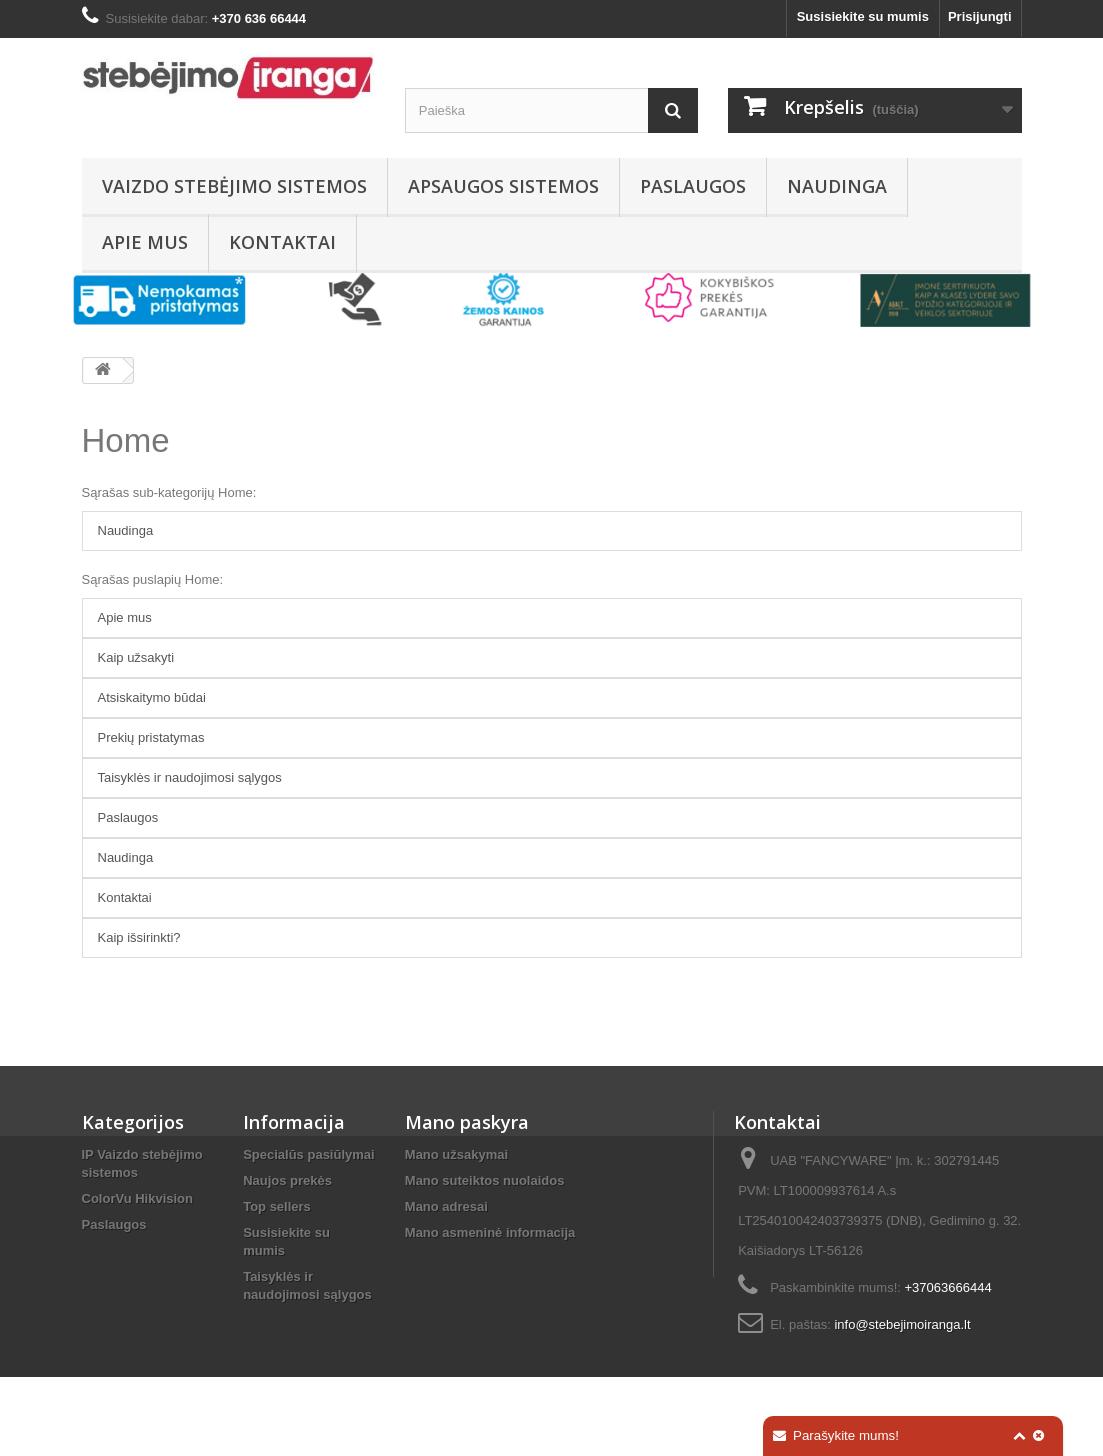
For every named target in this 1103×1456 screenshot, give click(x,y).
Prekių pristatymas (151, 737)
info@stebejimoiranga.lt (902, 1324)
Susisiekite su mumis (863, 16)
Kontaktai (282, 242)
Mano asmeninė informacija (490, 1232)
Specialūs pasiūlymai (309, 1154)
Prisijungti (980, 16)
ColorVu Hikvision (137, 1198)
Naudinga (837, 186)
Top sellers (277, 1206)
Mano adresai (446, 1206)
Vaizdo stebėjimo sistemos (234, 186)
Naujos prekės (287, 1180)
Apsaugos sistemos (503, 186)
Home (126, 440)
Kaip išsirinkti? (139, 937)
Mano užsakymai (456, 1154)
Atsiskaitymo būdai (152, 697)
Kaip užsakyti (136, 657)
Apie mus (145, 242)
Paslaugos (693, 186)
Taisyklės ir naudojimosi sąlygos (190, 777)
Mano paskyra (467, 1122)
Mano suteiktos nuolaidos (485, 1180)
